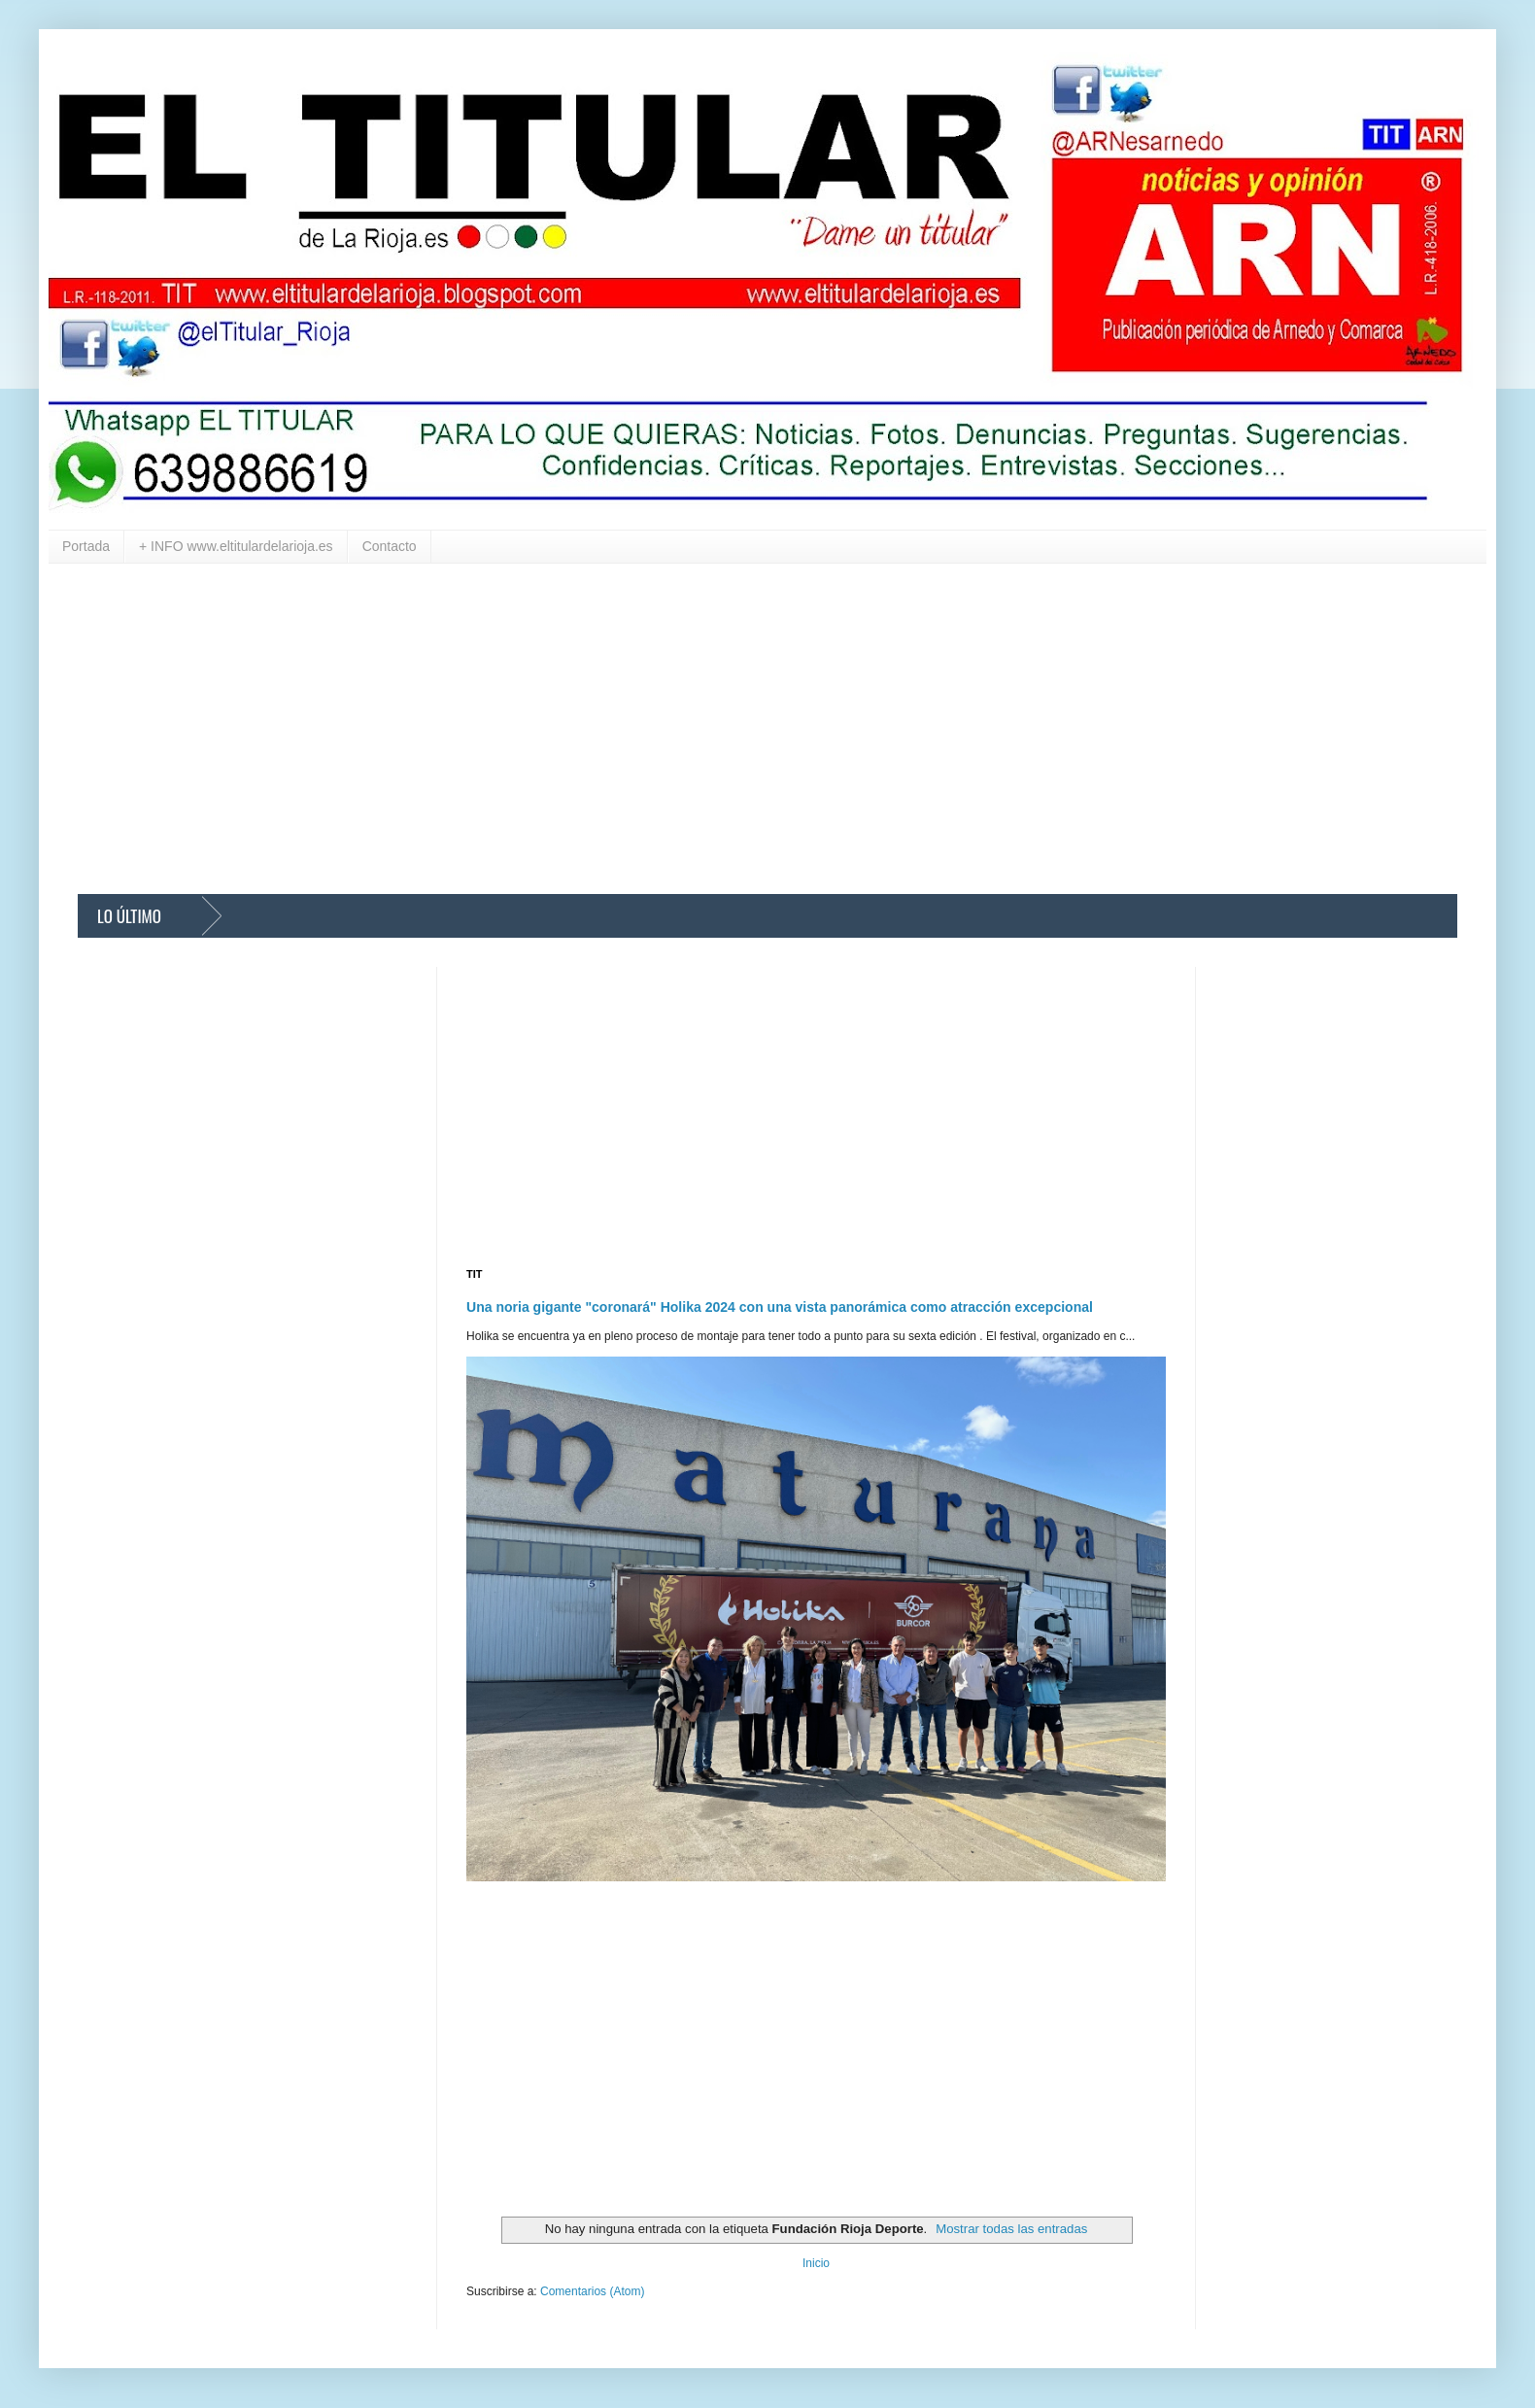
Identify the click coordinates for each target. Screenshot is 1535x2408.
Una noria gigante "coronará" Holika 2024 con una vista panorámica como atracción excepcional (779, 1307)
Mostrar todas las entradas (1011, 2228)
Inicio (816, 2263)
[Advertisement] (661, 729)
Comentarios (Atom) (592, 2291)
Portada (86, 546)
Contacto (389, 546)
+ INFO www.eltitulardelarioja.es (236, 546)
